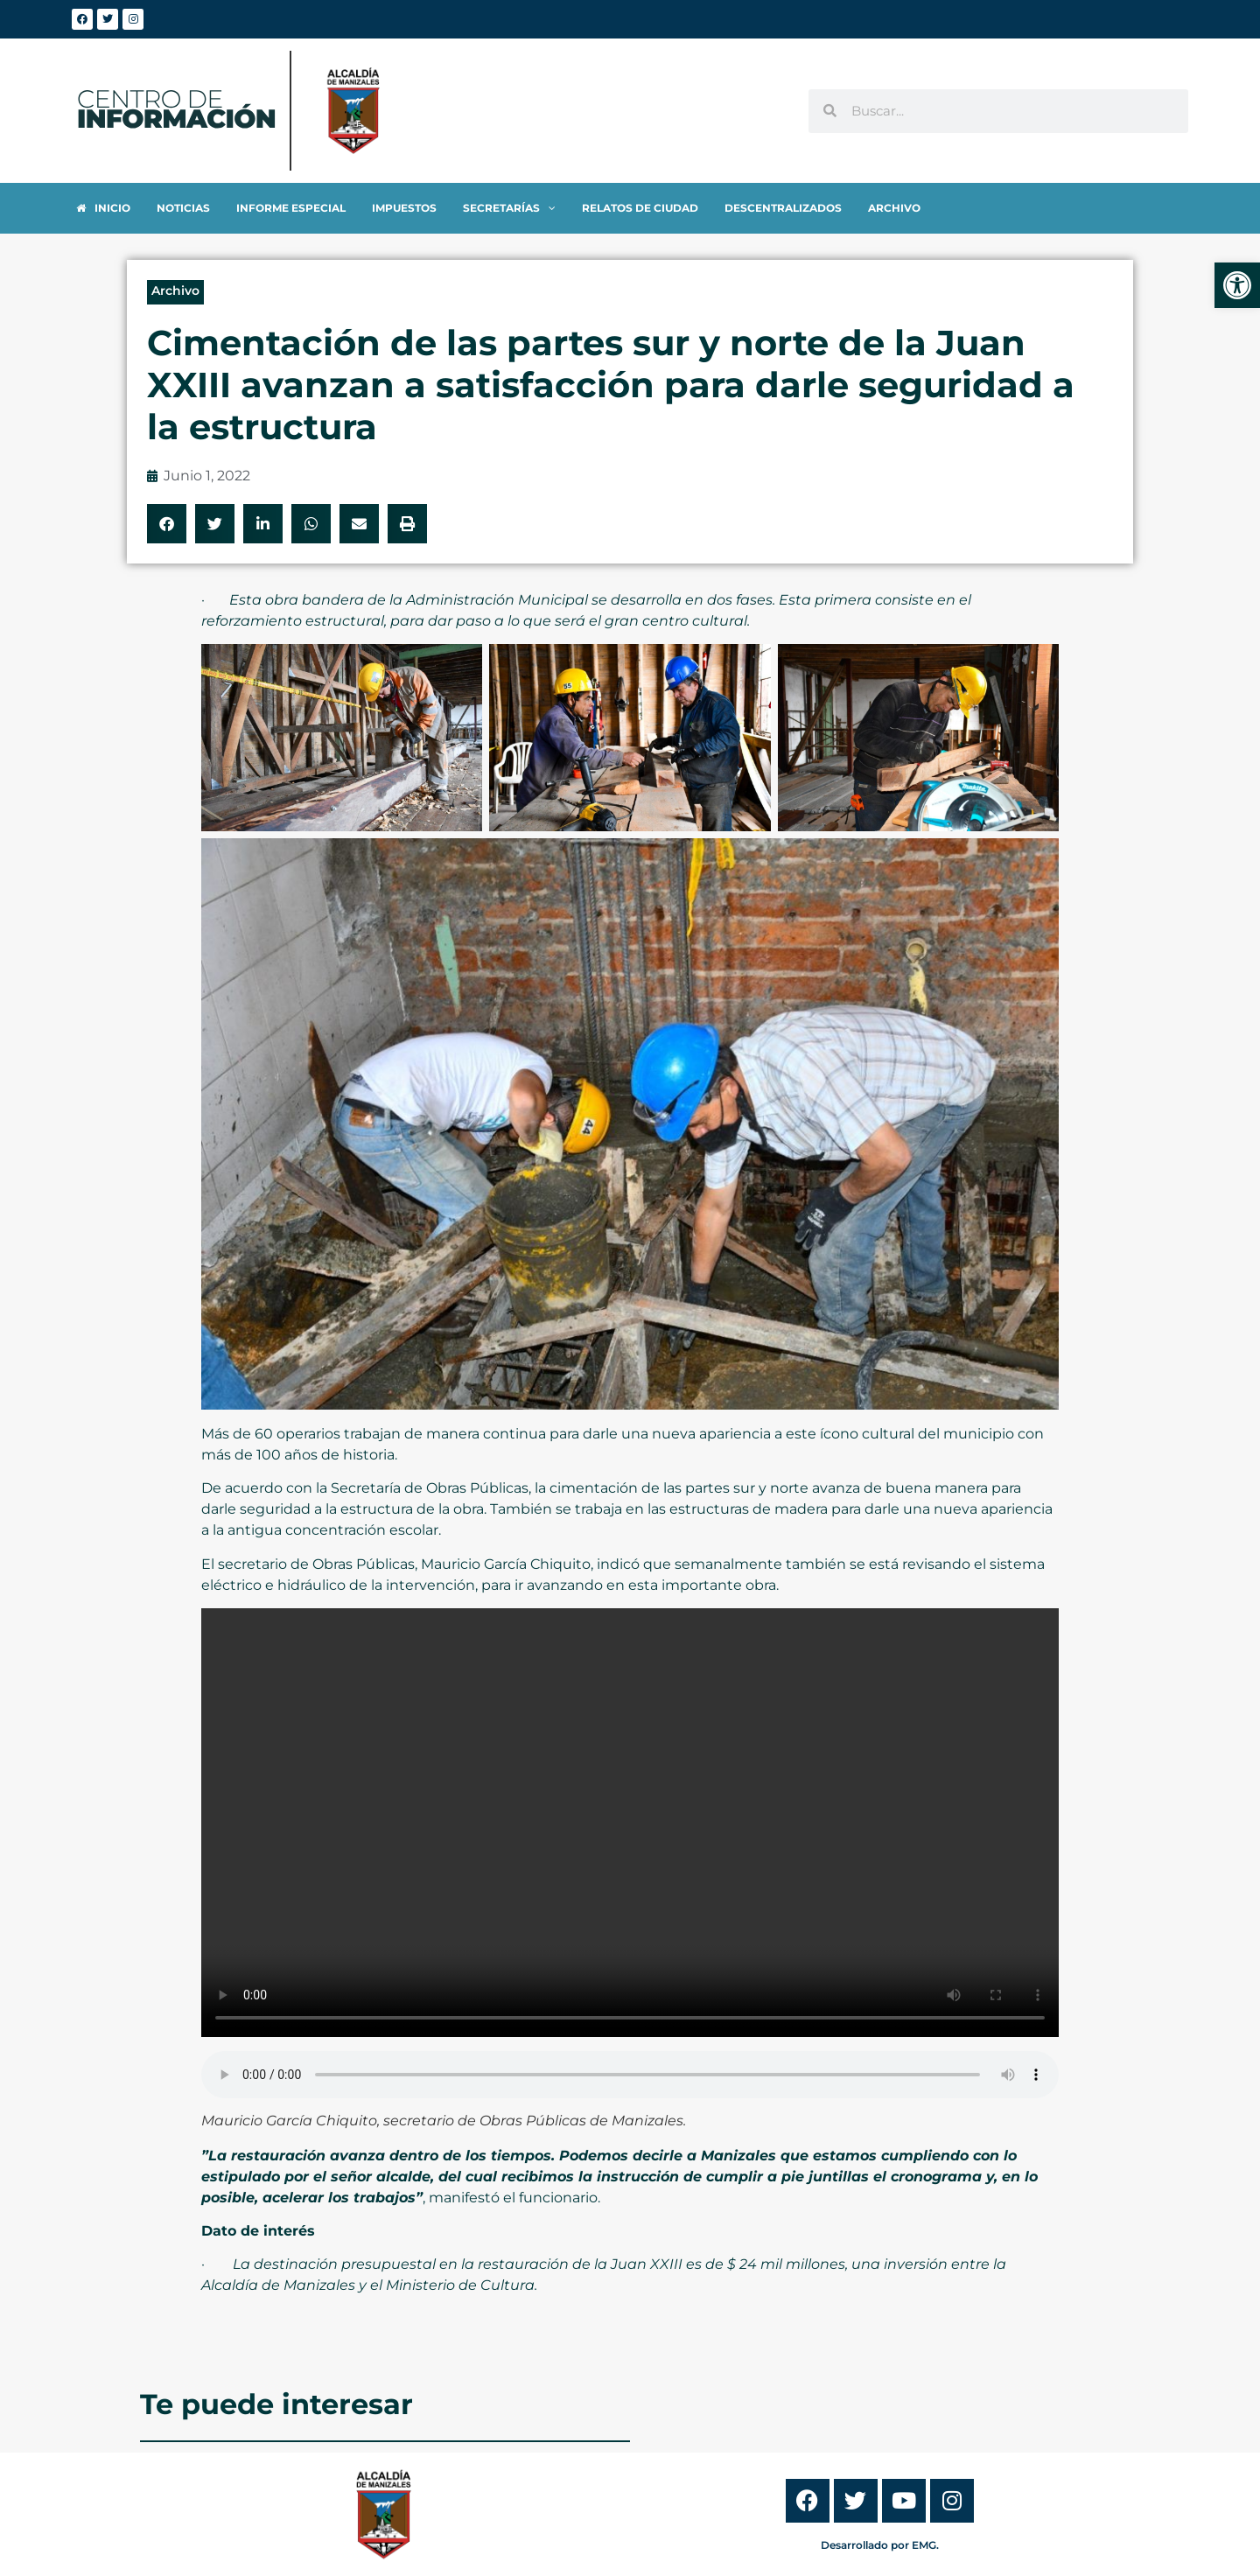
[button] (166, 523)
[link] (1237, 285)
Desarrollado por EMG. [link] (880, 2545)
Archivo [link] (175, 290)
